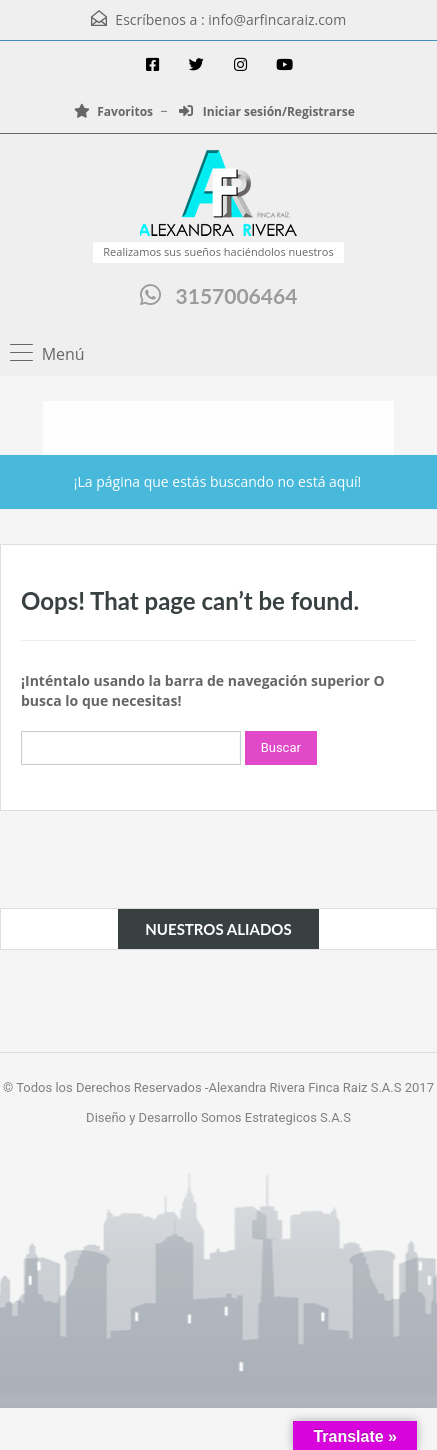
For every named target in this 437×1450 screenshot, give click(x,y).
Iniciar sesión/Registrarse (267, 111)
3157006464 (237, 295)
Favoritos (113, 111)
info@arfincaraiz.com (277, 19)
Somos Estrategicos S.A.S (276, 1117)
